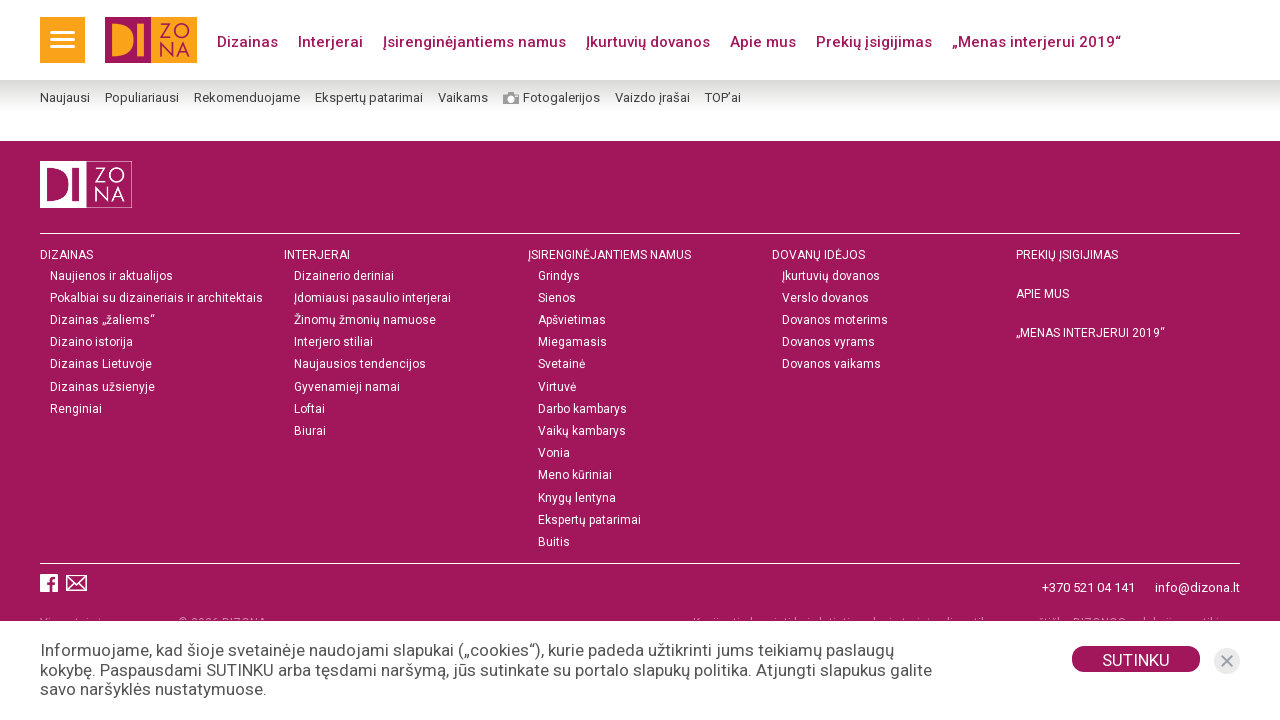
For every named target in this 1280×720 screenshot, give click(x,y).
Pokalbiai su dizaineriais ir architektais (156, 298)
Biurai (310, 431)
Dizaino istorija (91, 342)
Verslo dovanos (825, 298)
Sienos (557, 298)
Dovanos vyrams (828, 342)
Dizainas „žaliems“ (102, 320)
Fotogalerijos (561, 98)
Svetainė (561, 365)
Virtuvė (557, 387)
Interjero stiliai (333, 342)
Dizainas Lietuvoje (101, 365)
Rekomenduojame (247, 98)
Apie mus (763, 42)
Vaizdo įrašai (652, 98)
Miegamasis (572, 342)
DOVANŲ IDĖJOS (818, 255)
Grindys (559, 276)
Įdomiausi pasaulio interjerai (372, 298)
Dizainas (247, 42)
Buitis (554, 542)
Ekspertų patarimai (369, 98)
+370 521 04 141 (1088, 587)
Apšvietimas (572, 320)
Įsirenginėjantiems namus (474, 42)
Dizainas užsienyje (102, 387)
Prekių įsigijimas (874, 42)
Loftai (309, 409)
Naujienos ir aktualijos (111, 276)
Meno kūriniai (575, 476)
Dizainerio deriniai (344, 276)
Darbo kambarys (582, 409)
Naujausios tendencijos (360, 365)
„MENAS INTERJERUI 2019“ (1090, 333)
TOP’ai (723, 98)
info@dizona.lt (1197, 587)
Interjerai (330, 42)
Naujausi (65, 98)
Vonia (554, 453)
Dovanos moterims (835, 320)
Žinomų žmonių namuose (365, 320)
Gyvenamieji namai (347, 387)
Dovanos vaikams (831, 365)
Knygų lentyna (577, 498)
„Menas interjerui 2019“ (1036, 42)
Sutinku (1136, 660)
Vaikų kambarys (582, 431)
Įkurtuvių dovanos (648, 42)
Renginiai (76, 409)
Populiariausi (142, 98)
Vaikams (463, 98)
